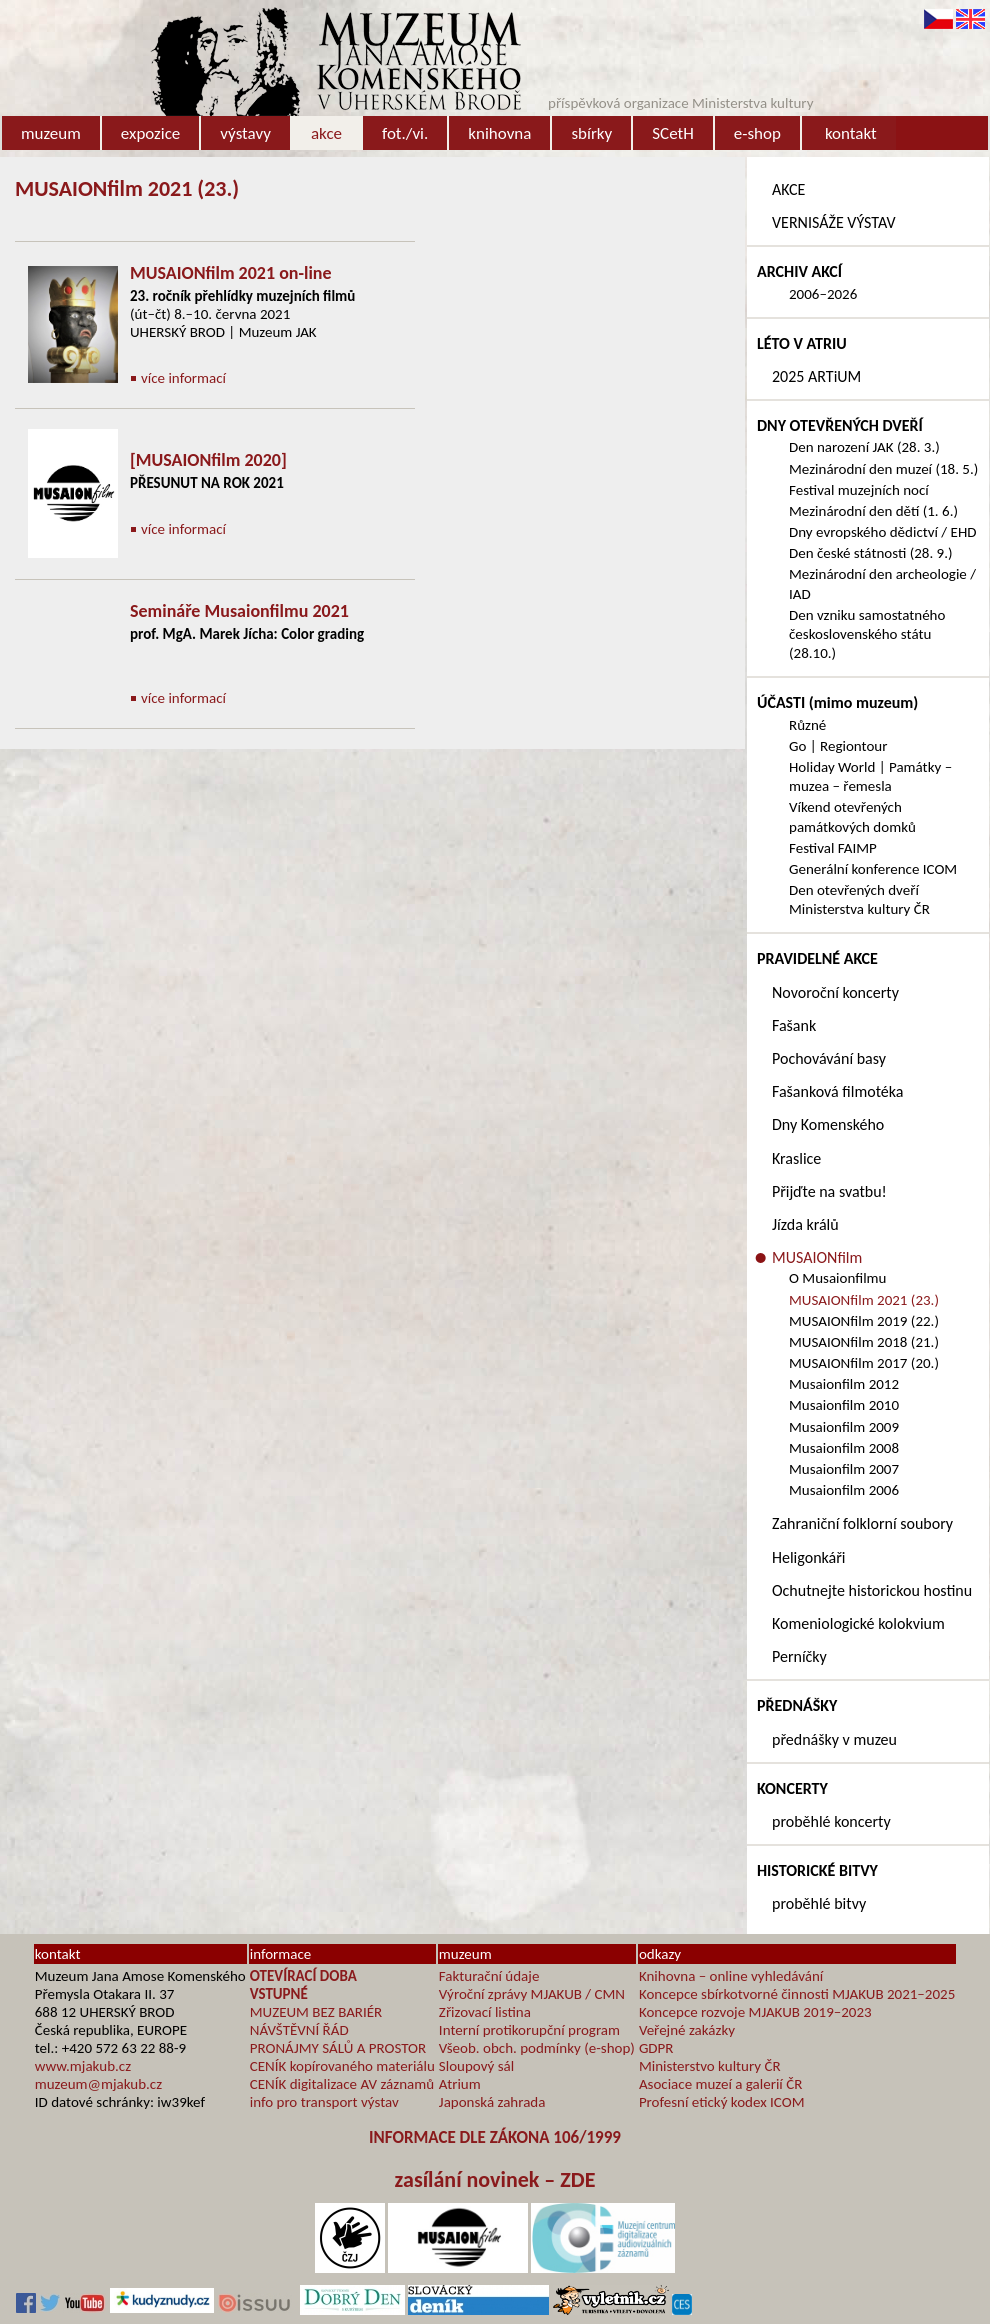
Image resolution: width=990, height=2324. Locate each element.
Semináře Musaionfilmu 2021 (239, 611)
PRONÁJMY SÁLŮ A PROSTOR (338, 2048)
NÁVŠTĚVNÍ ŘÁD (299, 2030)
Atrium (460, 2084)
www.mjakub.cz (83, 2066)
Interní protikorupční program (529, 2030)
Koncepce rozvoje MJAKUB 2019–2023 (755, 2012)
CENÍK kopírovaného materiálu (342, 2066)
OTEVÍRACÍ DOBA (303, 1976)
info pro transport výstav (324, 2102)
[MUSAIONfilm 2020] (208, 460)
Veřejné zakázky (687, 2030)
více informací (183, 378)
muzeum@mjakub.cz (98, 2084)
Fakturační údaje (489, 1976)
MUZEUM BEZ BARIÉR (316, 2012)
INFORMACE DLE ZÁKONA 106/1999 (495, 2137)
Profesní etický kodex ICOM (722, 2102)
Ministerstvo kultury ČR (710, 2066)
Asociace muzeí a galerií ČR (720, 2084)
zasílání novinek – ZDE (495, 2179)
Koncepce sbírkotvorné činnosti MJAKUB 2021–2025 (797, 1994)
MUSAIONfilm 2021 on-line (231, 273)
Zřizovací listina (485, 2012)
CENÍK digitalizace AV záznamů (342, 2084)
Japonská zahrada (492, 2102)
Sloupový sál (476, 2066)
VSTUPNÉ (279, 1994)
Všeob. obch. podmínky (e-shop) (537, 2048)
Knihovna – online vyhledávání (731, 1976)
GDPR (656, 2048)
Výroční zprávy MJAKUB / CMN (532, 1994)
